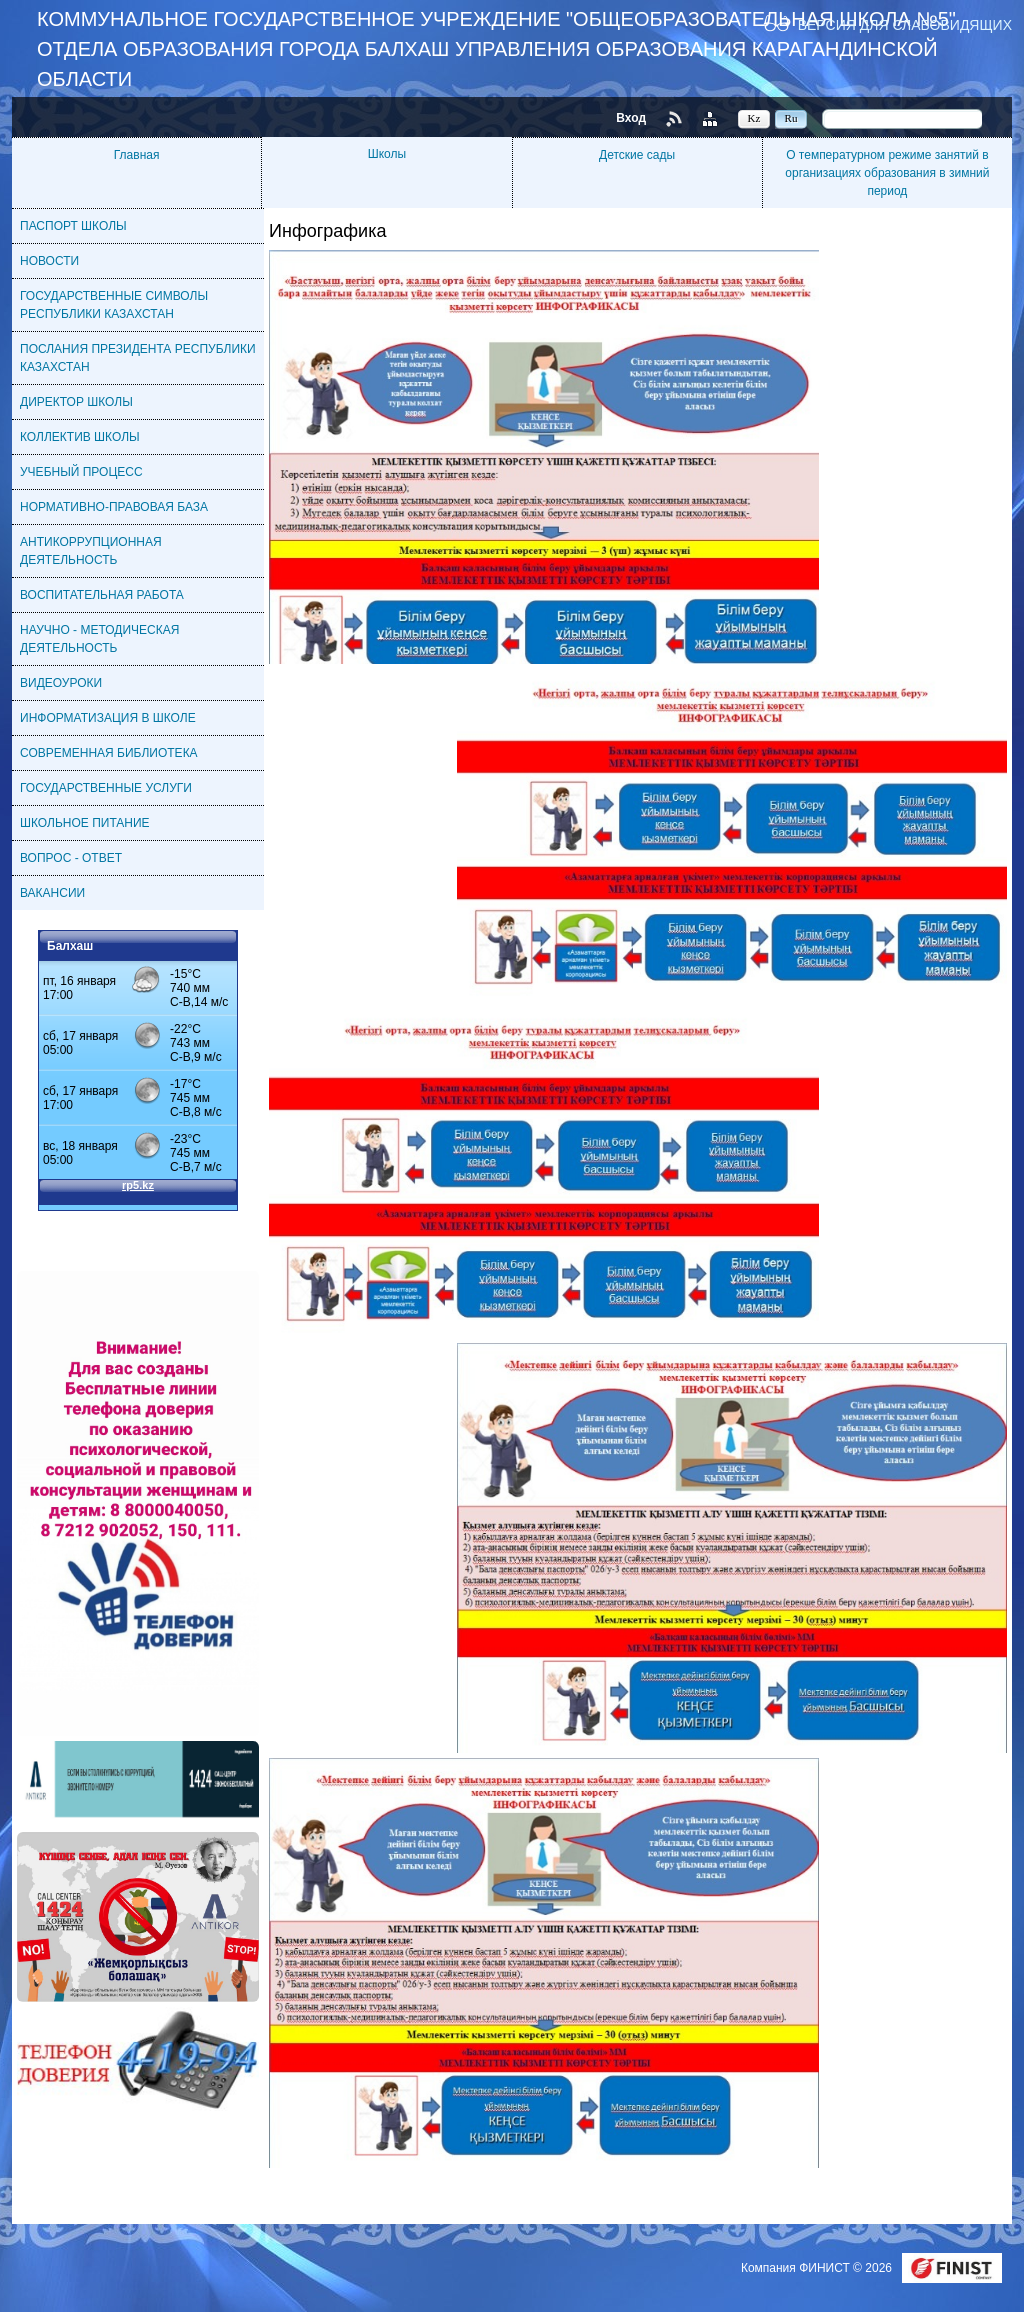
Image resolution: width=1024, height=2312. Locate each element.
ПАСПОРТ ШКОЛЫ (73, 226)
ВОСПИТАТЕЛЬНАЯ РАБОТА (102, 595)
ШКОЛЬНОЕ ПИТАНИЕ (85, 823)
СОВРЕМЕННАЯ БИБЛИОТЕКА (109, 753)
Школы (387, 154)
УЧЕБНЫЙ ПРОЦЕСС (81, 472)
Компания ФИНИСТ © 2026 (818, 2268)
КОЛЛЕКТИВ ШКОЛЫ (80, 437)
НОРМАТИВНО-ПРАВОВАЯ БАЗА (114, 507)
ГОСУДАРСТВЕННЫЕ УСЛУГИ (106, 788)
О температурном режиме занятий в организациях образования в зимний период (887, 173)
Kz (754, 118)
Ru (791, 118)
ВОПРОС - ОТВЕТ (71, 858)
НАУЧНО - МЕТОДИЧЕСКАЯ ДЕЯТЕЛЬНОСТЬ (99, 639)
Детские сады (637, 155)
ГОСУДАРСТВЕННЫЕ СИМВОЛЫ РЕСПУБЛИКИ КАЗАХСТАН (114, 305)
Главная (137, 155)
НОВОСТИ (49, 261)
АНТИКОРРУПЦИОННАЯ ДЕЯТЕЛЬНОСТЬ (91, 551)
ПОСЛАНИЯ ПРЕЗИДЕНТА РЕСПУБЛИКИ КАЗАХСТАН (138, 358)
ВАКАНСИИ (52, 893)
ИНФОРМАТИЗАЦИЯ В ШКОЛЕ (108, 718)
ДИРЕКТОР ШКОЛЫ (76, 402)
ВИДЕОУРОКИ (61, 683)
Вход (631, 118)
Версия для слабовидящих (905, 24)
